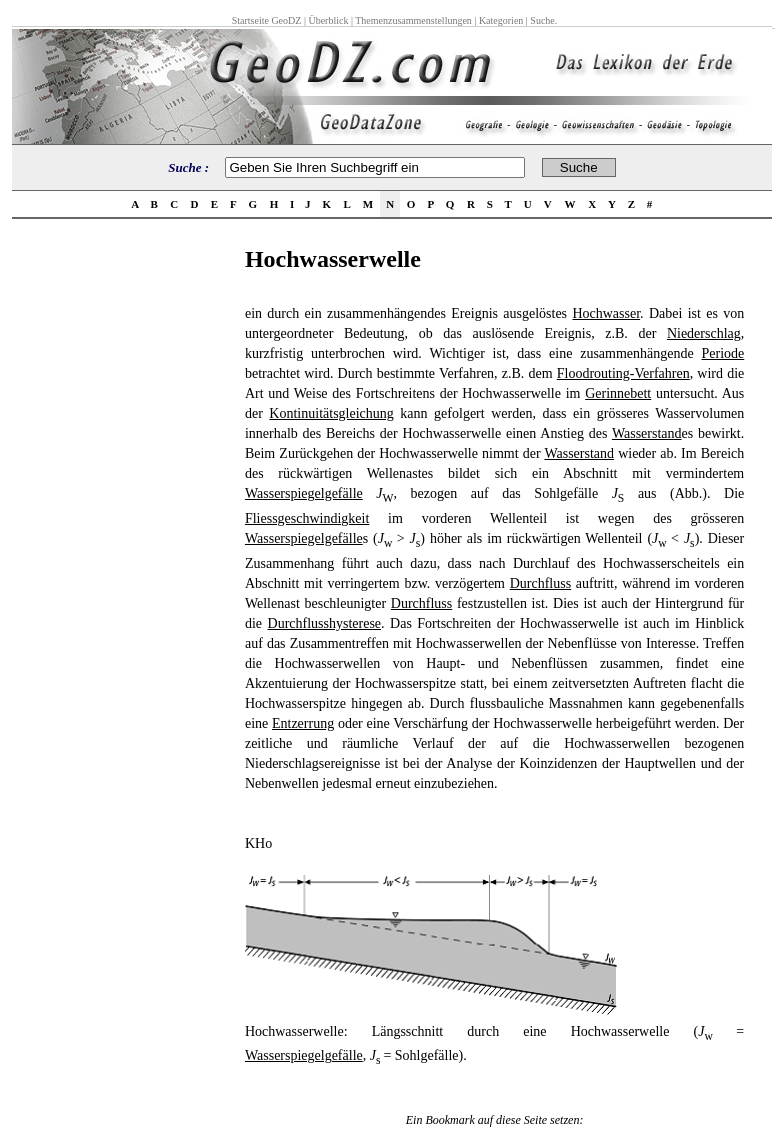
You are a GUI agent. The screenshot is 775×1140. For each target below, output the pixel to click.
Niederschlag (704, 333)
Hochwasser (606, 313)
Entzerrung (303, 723)
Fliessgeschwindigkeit (307, 518)
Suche (542, 20)
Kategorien (501, 20)
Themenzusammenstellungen (413, 20)
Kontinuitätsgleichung (331, 413)
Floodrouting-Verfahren (623, 373)
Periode (722, 353)
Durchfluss (540, 583)
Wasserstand (647, 433)
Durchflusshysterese (325, 623)
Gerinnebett (618, 393)
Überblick (328, 20)
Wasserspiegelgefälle (304, 493)
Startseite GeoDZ (267, 20)
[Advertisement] (122, 546)
